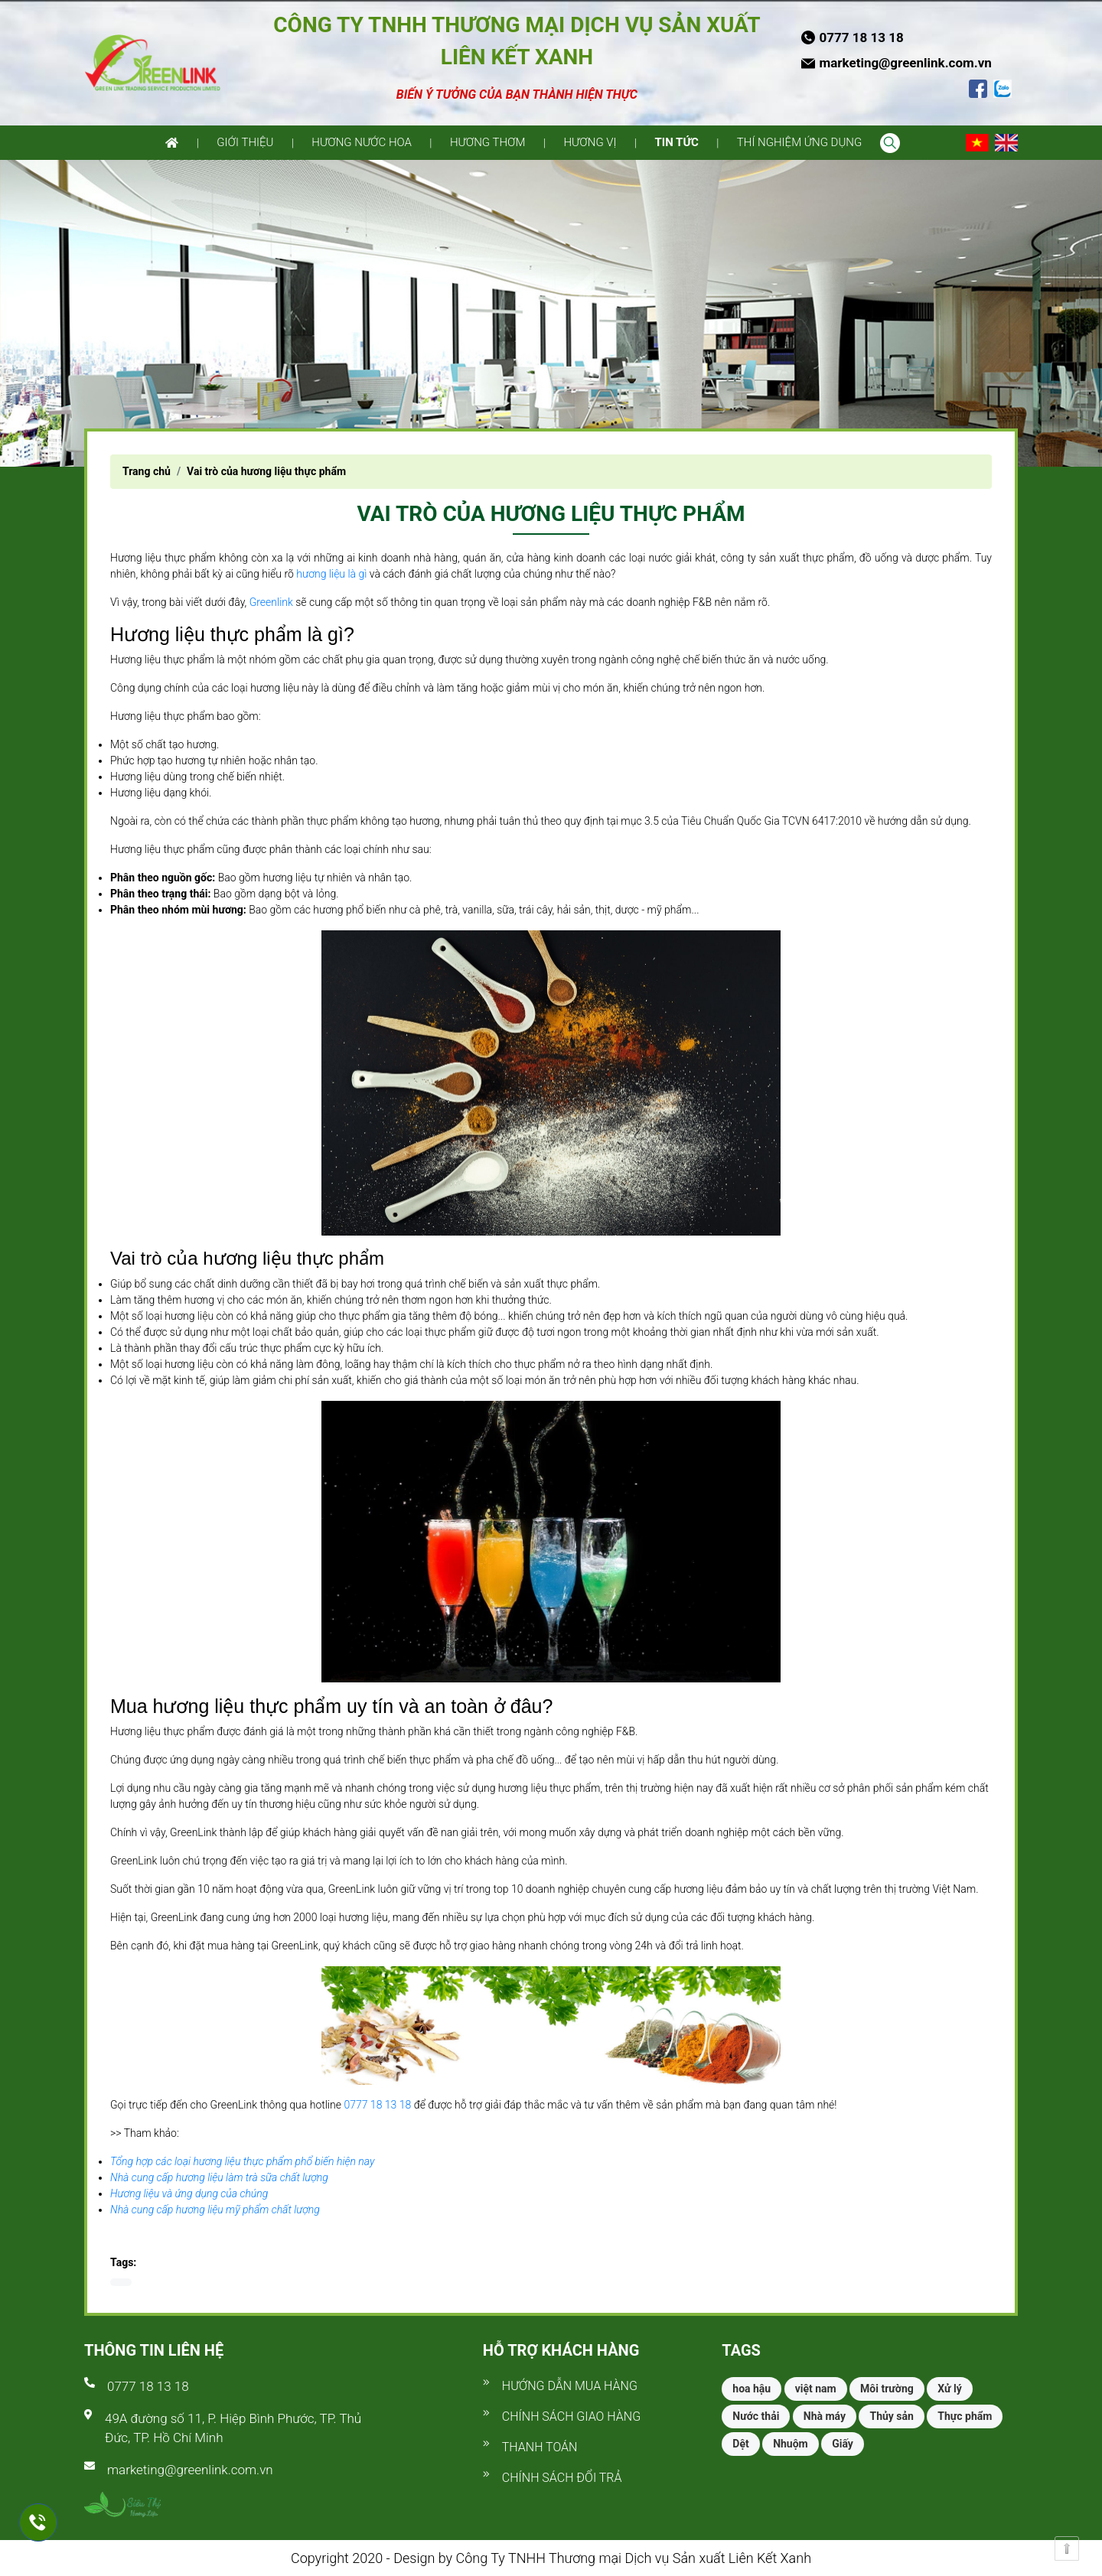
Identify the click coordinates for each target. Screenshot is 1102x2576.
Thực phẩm (964, 2416)
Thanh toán (540, 2447)
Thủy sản (891, 2416)
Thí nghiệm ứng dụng (799, 142)
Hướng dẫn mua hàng (569, 2386)
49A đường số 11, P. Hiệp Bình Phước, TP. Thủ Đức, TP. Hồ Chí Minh (233, 2428)
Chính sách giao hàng (571, 2416)
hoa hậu (751, 2388)
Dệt (740, 2444)
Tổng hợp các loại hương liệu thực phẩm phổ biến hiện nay (242, 2161)
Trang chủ (146, 471)
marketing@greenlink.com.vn (190, 2469)
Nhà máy (825, 2416)
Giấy (842, 2444)
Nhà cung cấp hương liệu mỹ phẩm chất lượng (215, 2209)
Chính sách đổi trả (562, 2477)
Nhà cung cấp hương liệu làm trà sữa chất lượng (219, 2177)
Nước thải (755, 2416)
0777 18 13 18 (377, 2105)
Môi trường (887, 2388)
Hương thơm (488, 142)
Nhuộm (790, 2444)
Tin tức (677, 142)
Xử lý (949, 2388)
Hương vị (589, 142)
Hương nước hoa (361, 142)
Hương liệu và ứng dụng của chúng (189, 2193)
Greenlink (271, 602)
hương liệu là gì (331, 574)
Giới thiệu (245, 142)
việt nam (815, 2388)
